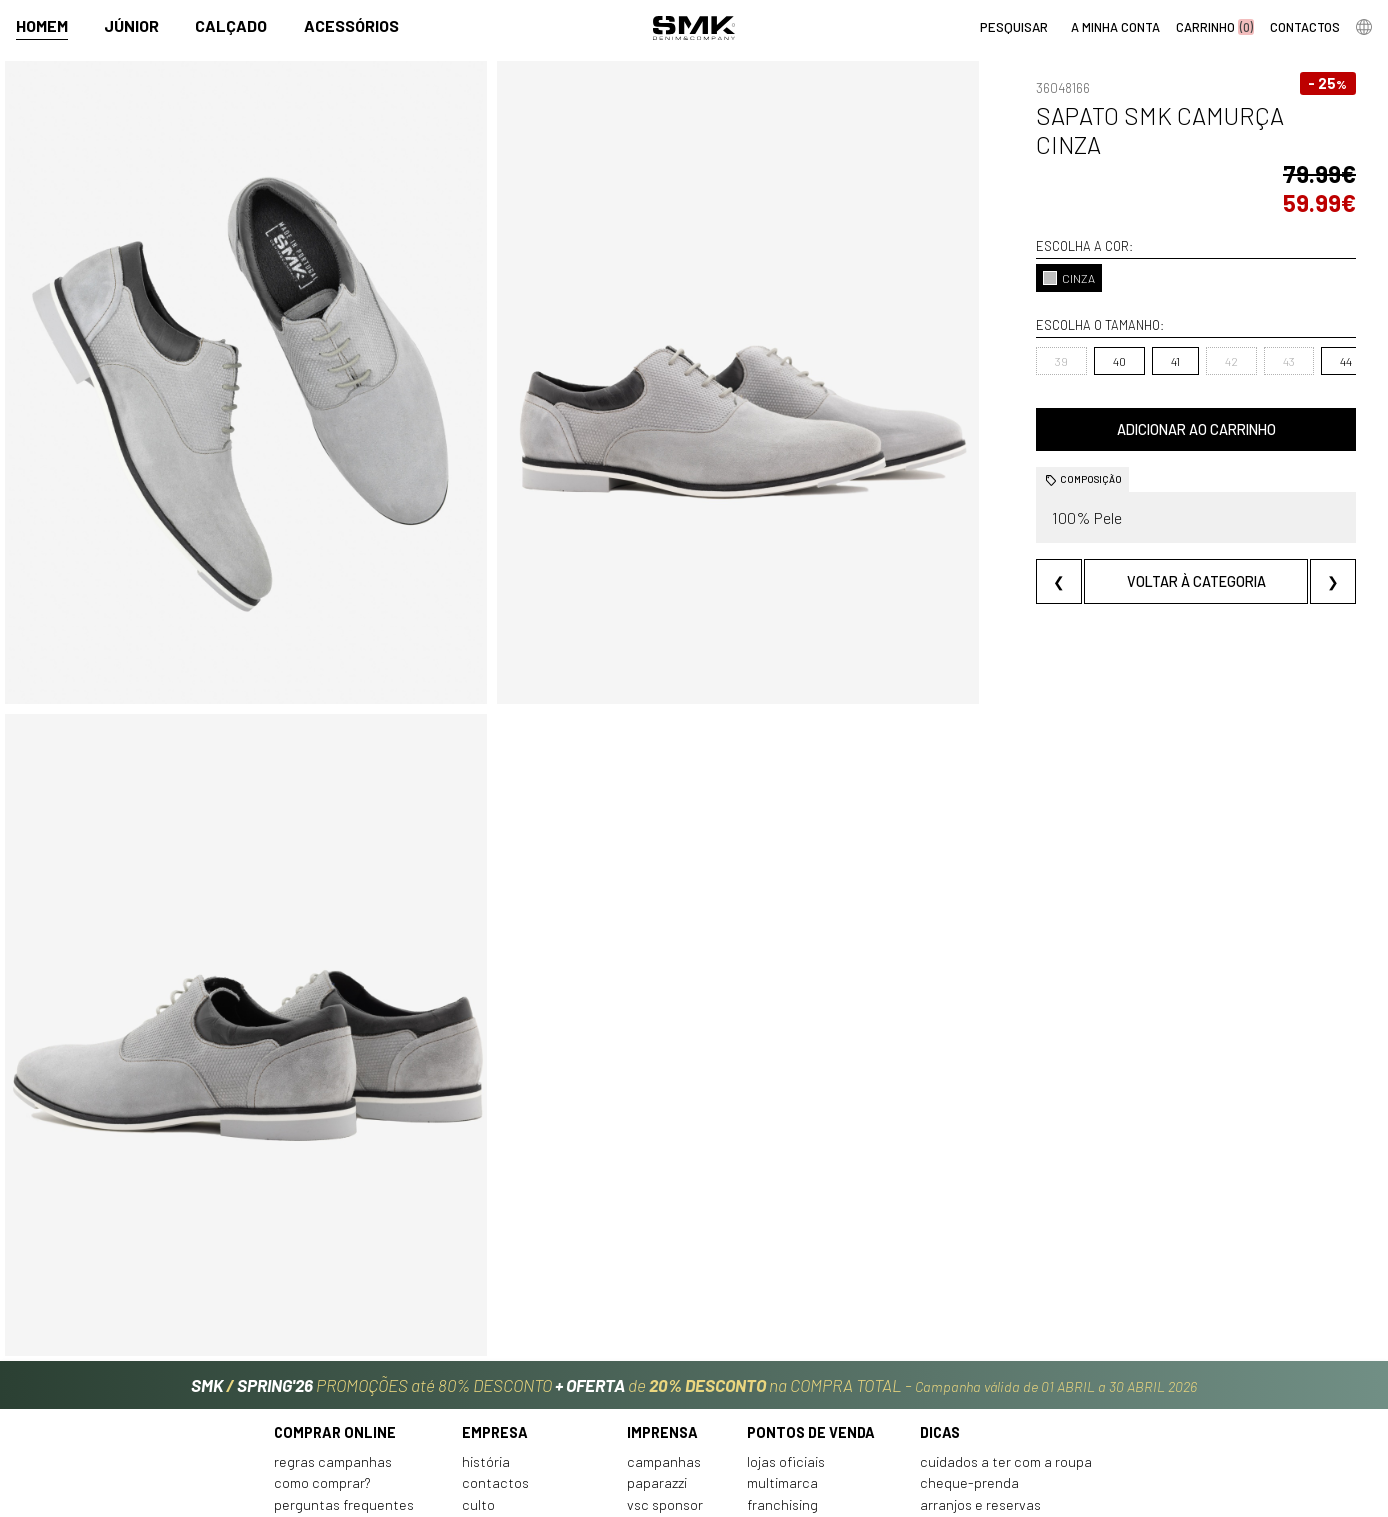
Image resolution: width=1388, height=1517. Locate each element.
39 (965, 303)
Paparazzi (657, 1364)
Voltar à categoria (1147, 523)
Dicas (940, 1314)
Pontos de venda (811, 1314)
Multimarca (782, 1364)
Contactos (495, 1364)
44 (1249, 303)
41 (1078, 303)
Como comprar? (322, 1364)
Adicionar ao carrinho (1147, 371)
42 (1134, 303)
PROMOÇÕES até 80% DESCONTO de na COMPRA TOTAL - (694, 1261)
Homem (42, 26)
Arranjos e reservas (980, 1385)
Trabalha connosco (522, 1406)
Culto (478, 1385)
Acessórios (351, 26)
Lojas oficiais (786, 1342)
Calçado (231, 26)
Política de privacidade (345, 1428)
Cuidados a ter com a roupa (1006, 1342)
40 (1023, 303)
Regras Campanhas (333, 1342)
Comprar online (335, 1314)
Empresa (495, 1314)
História (486, 1342)
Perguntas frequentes (344, 1385)
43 (1192, 303)
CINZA (973, 220)
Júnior (131, 26)
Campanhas (664, 1342)
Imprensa (662, 1314)
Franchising (782, 1385)
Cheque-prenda (969, 1364)
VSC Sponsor (665, 1385)
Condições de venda (337, 1406)
